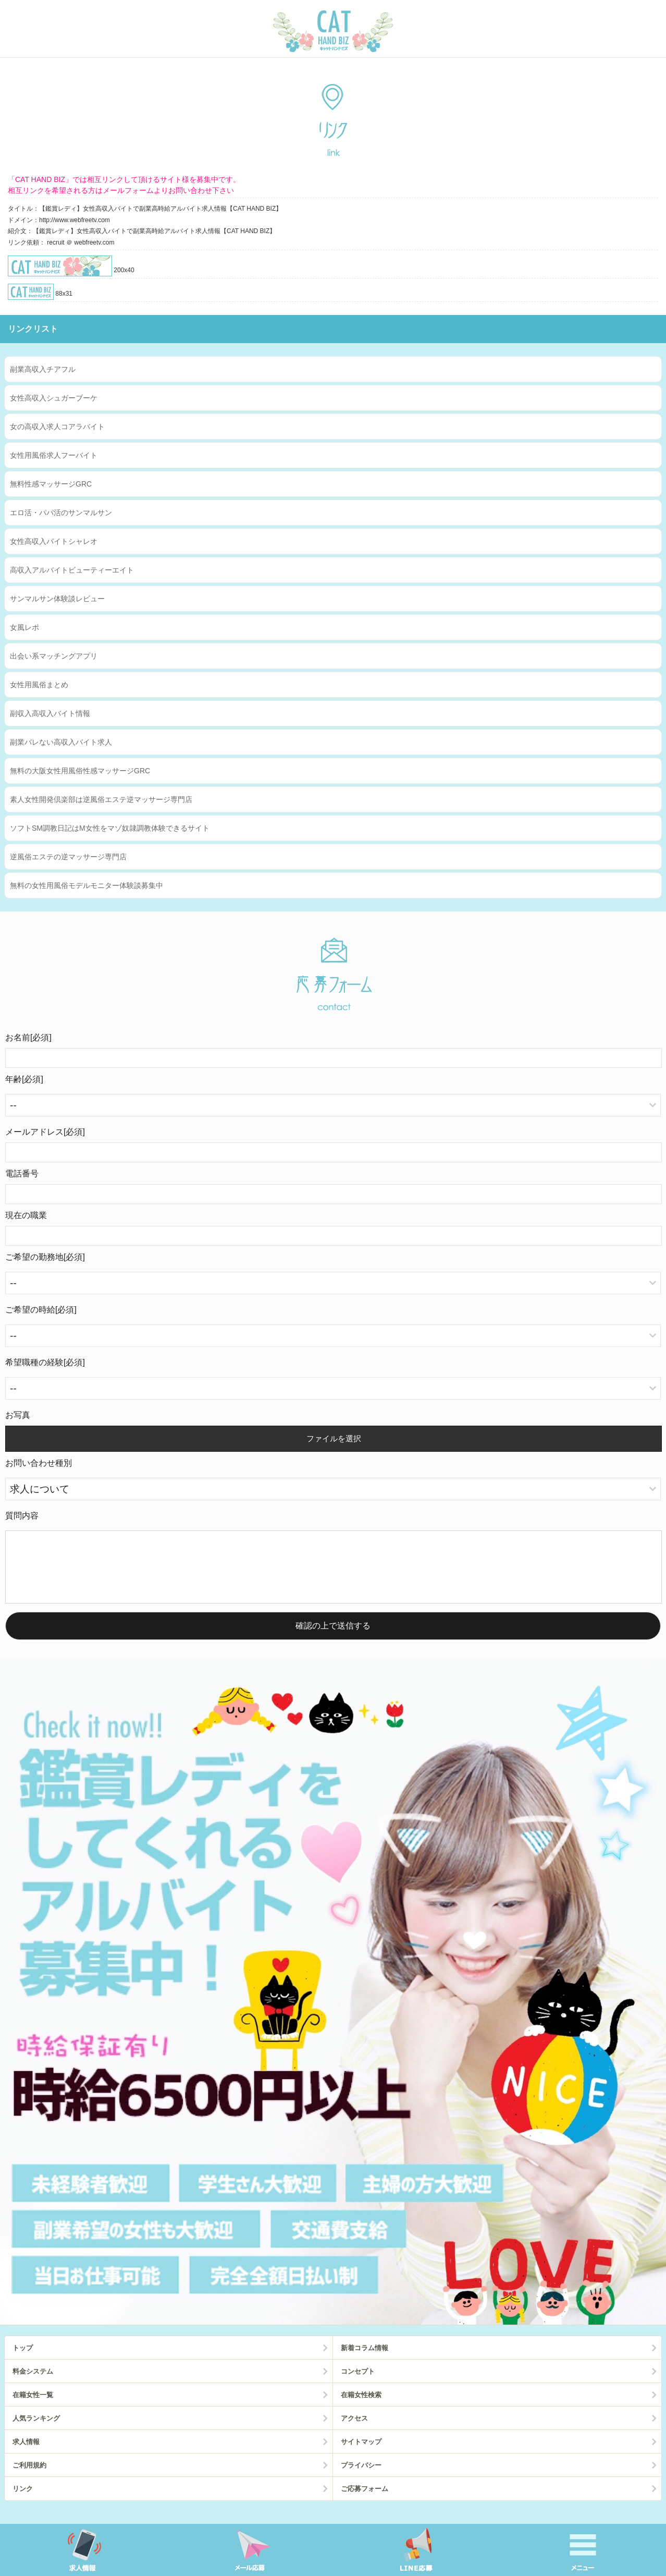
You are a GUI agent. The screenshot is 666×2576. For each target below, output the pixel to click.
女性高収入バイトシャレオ (53, 541)
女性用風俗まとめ (39, 685)
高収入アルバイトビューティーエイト (72, 570)
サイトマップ (361, 2454)
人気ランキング (36, 2431)
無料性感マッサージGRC (51, 484)
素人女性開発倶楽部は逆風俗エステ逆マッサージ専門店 (101, 799)
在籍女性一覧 (33, 2407)
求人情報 (26, 2454)
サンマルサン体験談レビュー (57, 598)
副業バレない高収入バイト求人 (61, 742)
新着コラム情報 (364, 2360)
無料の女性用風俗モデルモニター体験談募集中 (86, 885)
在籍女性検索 (361, 2407)
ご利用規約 (29, 2478)
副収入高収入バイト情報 (50, 713)
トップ (23, 2360)
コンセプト (358, 2384)
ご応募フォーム (364, 2501)
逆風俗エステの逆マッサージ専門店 (68, 857)
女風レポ (24, 627)
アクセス (354, 2431)
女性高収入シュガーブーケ (53, 398)
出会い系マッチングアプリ (53, 656)
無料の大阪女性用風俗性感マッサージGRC (80, 771)
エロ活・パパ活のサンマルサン (61, 512)
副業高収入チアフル (43, 369)
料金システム (33, 2384)
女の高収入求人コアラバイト (57, 426)
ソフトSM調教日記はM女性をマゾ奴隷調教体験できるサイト (109, 828)
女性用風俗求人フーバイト (53, 455)
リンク (23, 2501)
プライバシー (361, 2478)
